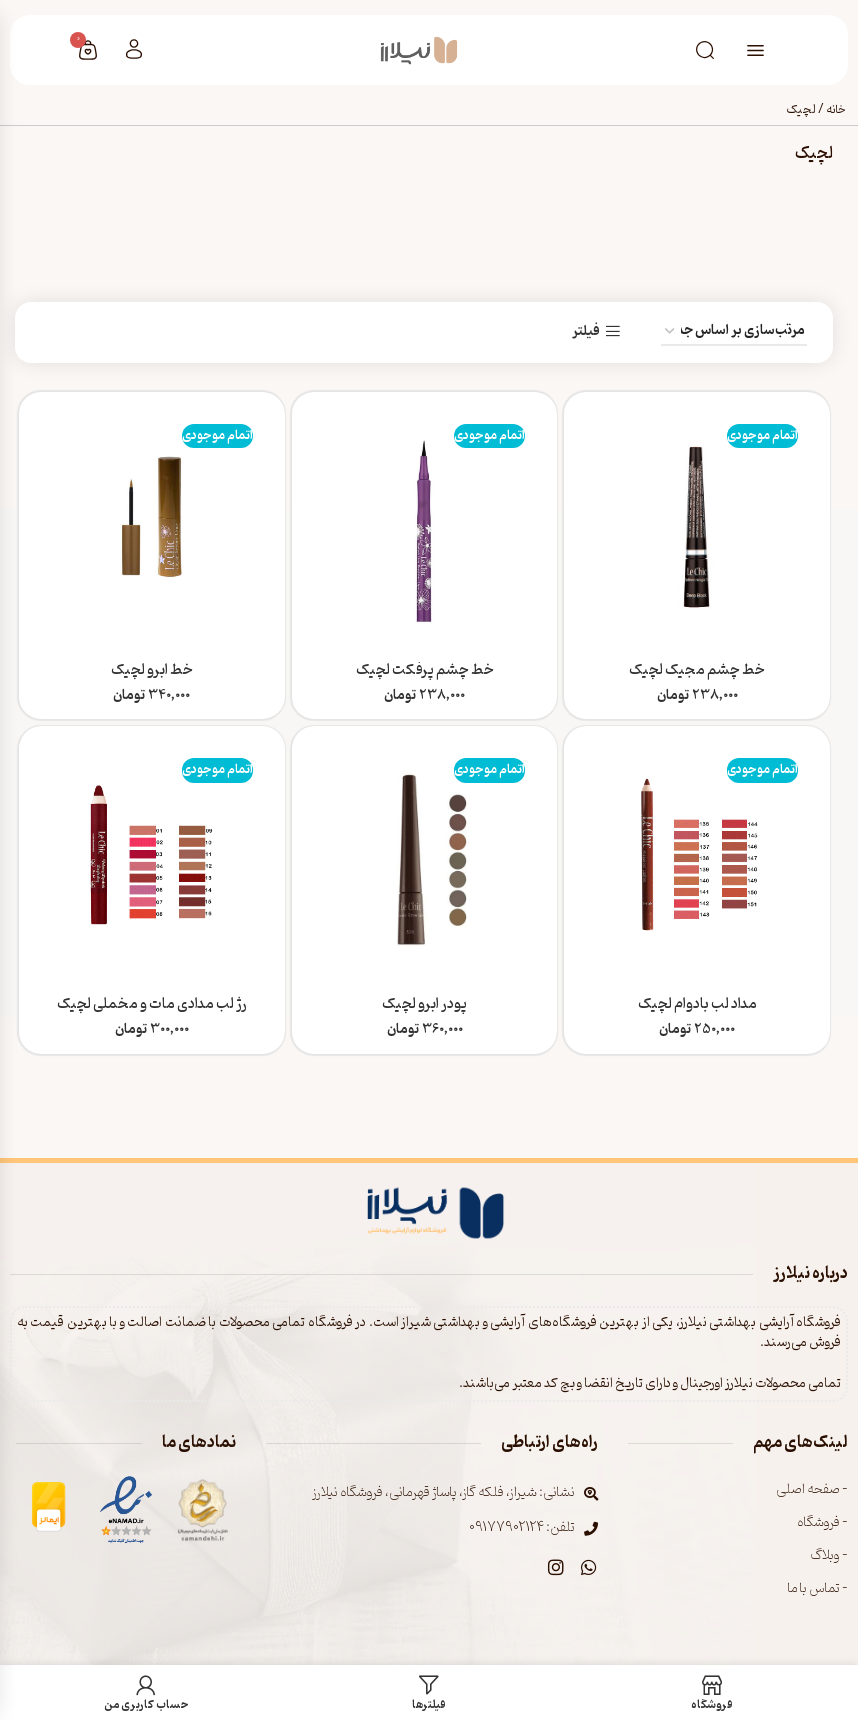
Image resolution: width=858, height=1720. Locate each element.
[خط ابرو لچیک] (152, 524)
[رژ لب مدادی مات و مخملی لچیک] (152, 859)
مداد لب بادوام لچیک (697, 1005)
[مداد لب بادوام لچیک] (697, 859)
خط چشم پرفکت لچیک (425, 670)
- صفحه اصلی (812, 1489)
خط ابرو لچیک (152, 670)
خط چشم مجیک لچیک (697, 670)
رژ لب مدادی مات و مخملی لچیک (152, 1005)
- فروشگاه (822, 1522)
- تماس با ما (818, 1588)
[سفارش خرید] (734, 332)
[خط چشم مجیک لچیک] (697, 524)
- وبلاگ (829, 1555)
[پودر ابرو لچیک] (425, 859)
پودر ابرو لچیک (424, 1005)
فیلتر (586, 331)
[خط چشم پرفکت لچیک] (425, 524)
